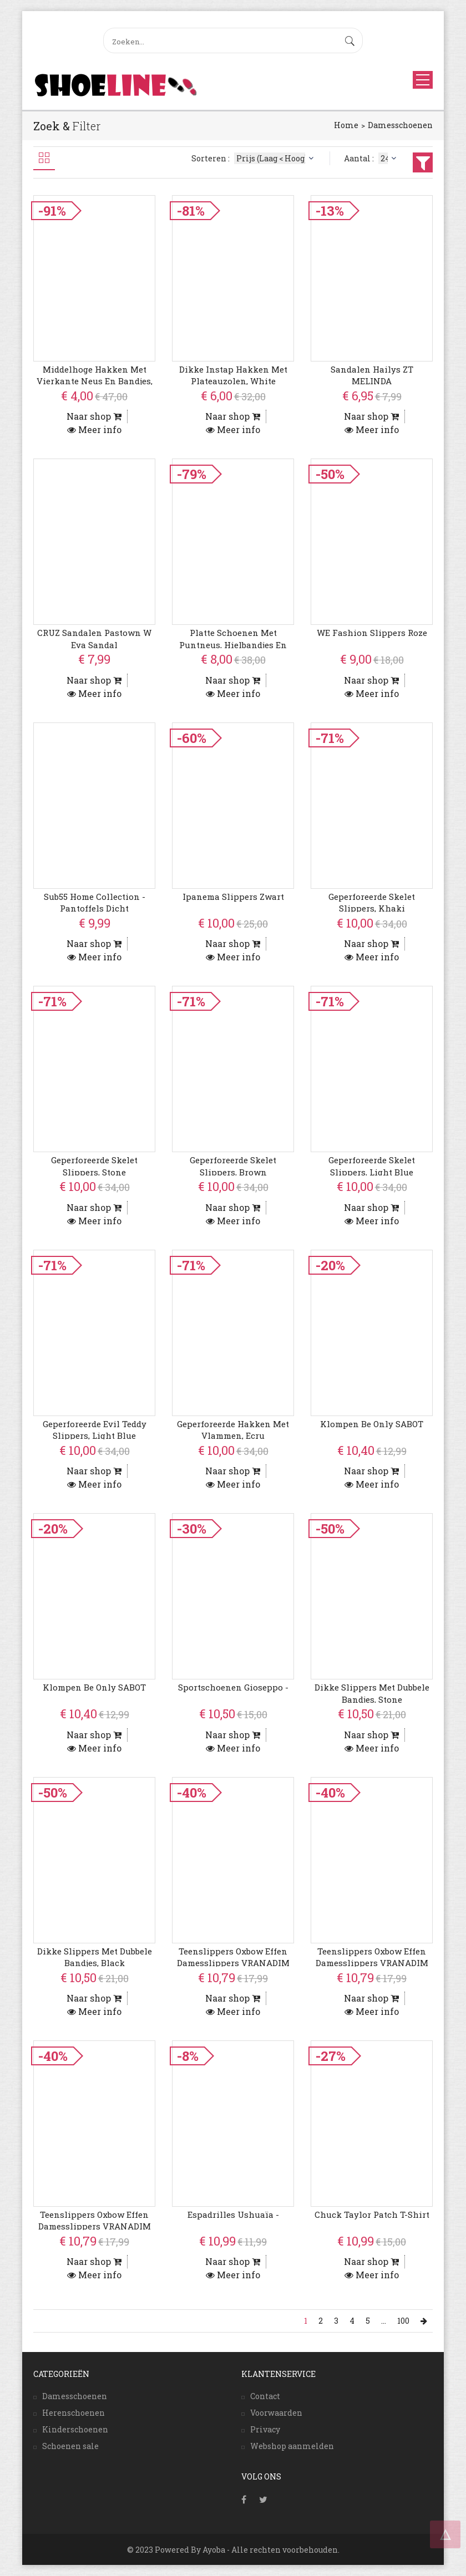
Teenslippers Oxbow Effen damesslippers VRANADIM (233, 1957)
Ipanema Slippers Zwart (233, 896)
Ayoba (213, 2549)
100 (403, 2320)
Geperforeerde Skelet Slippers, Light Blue (371, 1165)
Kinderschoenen (75, 2429)
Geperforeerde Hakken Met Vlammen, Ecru (233, 1429)
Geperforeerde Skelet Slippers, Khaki (371, 902)
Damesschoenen (400, 125)
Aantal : (371, 158)
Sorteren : (253, 158)
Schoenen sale (70, 2446)
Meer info (94, 429)
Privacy (265, 2429)
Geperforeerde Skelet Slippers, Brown (233, 1165)
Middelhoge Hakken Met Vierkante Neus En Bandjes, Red (95, 381)
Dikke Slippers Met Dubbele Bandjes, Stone (372, 1693)
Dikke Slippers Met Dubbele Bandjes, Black (94, 1957)
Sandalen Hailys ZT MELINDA (372, 375)
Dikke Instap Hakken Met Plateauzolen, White (233, 375)
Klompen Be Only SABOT (371, 1423)
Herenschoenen (73, 2412)
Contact (265, 2396)
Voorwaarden (276, 2412)
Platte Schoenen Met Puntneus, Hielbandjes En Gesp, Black (233, 644)
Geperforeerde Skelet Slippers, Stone (94, 1165)
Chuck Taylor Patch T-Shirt (372, 2214)
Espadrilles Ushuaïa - (233, 2214)
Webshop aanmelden (292, 2446)
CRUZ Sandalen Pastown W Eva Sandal (94, 638)
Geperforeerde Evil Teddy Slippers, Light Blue (94, 1429)
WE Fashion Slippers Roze (372, 632)
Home (346, 125)
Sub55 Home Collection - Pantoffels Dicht (94, 902)
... (383, 2320)
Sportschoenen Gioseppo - (233, 1687)
